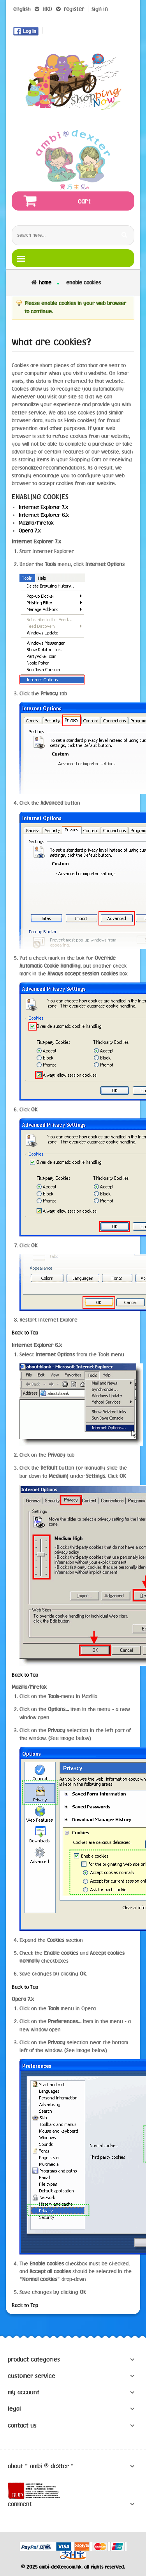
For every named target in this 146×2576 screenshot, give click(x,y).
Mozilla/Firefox (36, 523)
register (74, 8)
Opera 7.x (30, 530)
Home (45, 282)
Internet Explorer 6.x (44, 515)
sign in (99, 8)
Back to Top (25, 1332)
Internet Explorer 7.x (43, 507)
